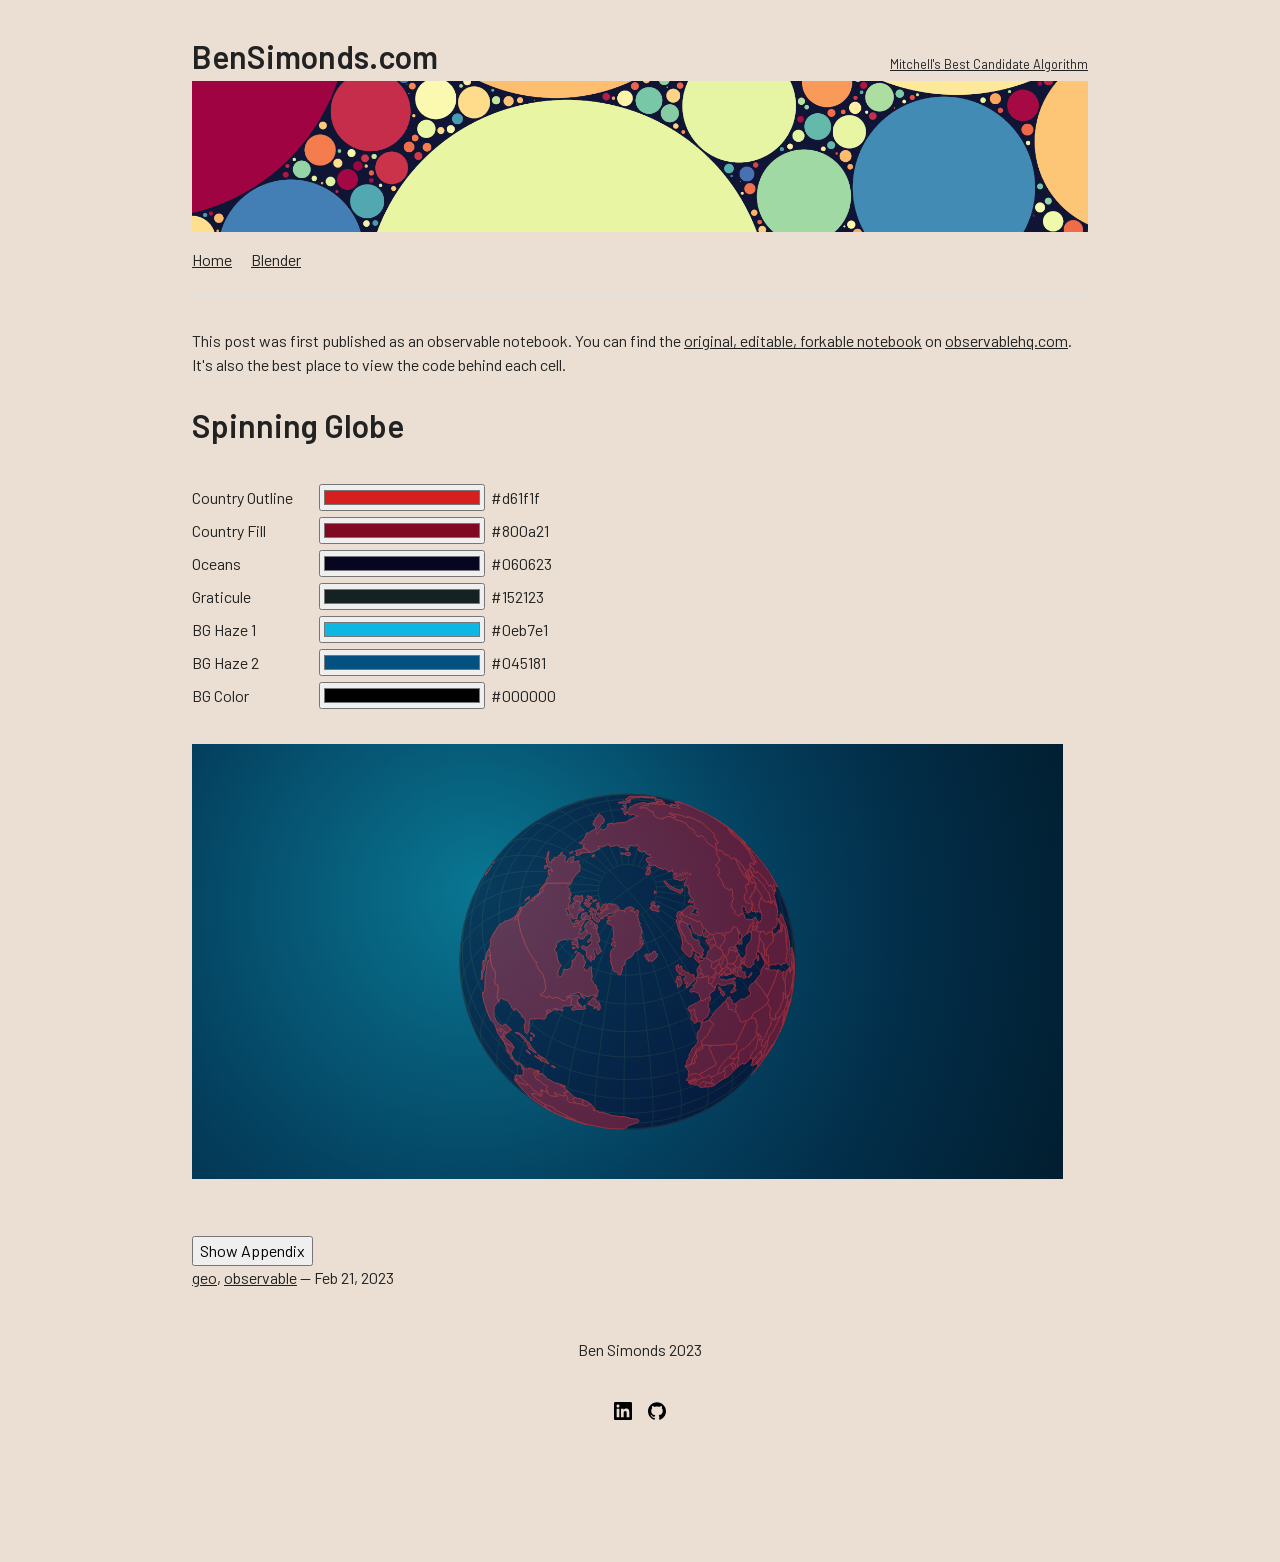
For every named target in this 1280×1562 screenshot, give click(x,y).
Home (212, 259)
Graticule (221, 596)
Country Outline (242, 497)
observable (260, 1277)
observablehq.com (1006, 340)
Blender (276, 259)
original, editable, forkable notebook (803, 340)
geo (204, 1277)
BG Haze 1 (224, 629)
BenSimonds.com (315, 56)
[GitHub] (657, 1429)
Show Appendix (252, 1250)
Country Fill (229, 530)
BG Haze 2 (225, 662)
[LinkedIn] (623, 1429)
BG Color (220, 695)
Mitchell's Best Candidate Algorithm (989, 64)
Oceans (216, 563)
